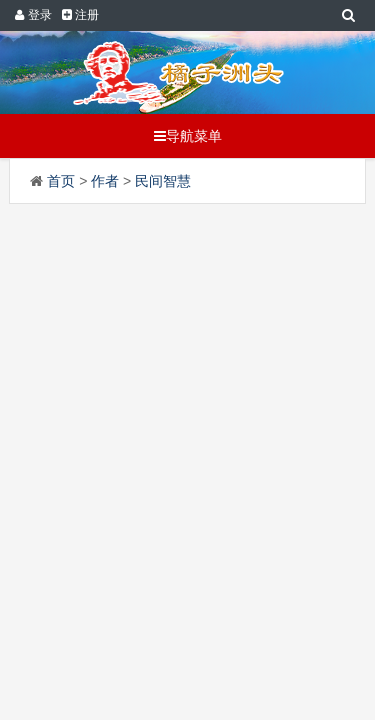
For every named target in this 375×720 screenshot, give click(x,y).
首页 (61, 181)
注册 (80, 15)
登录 (33, 15)
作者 (105, 181)
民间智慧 (163, 181)
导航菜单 (188, 136)
